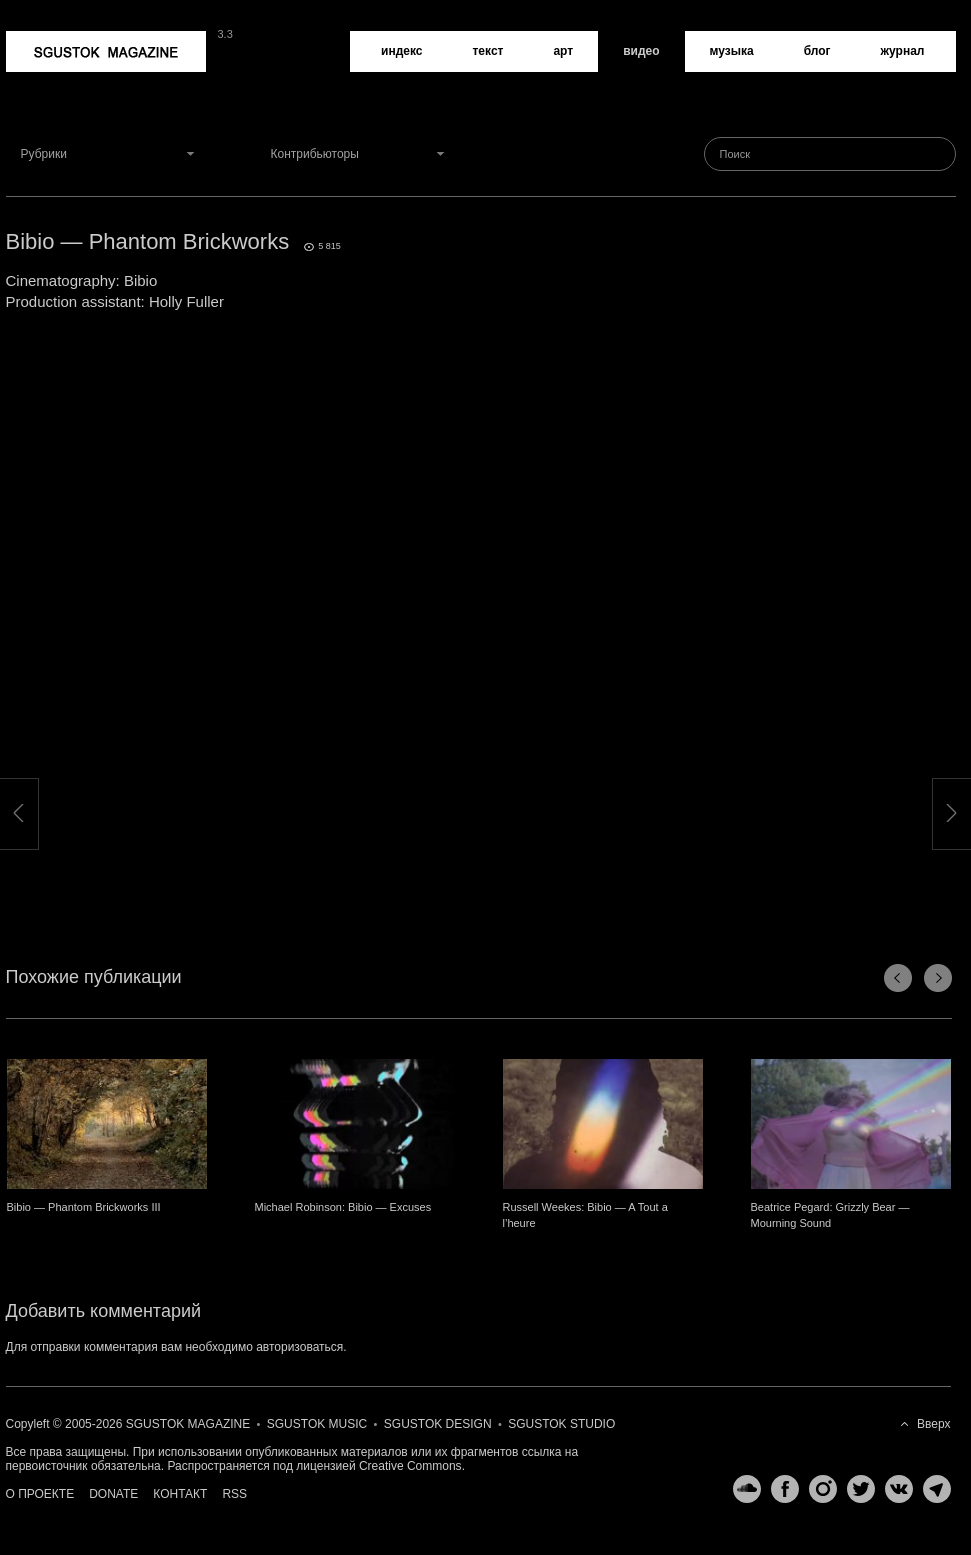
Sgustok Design (438, 1424)
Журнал (903, 51)
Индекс (401, 51)
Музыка (732, 51)
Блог (817, 51)
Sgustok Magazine (106, 51)
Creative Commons (410, 1466)
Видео (641, 51)
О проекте (40, 1494)
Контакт (180, 1494)
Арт (563, 51)
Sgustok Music (317, 1424)
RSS (234, 1494)
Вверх (933, 1424)
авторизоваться (299, 1347)
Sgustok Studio (561, 1424)
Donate (113, 1494)
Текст (487, 51)
